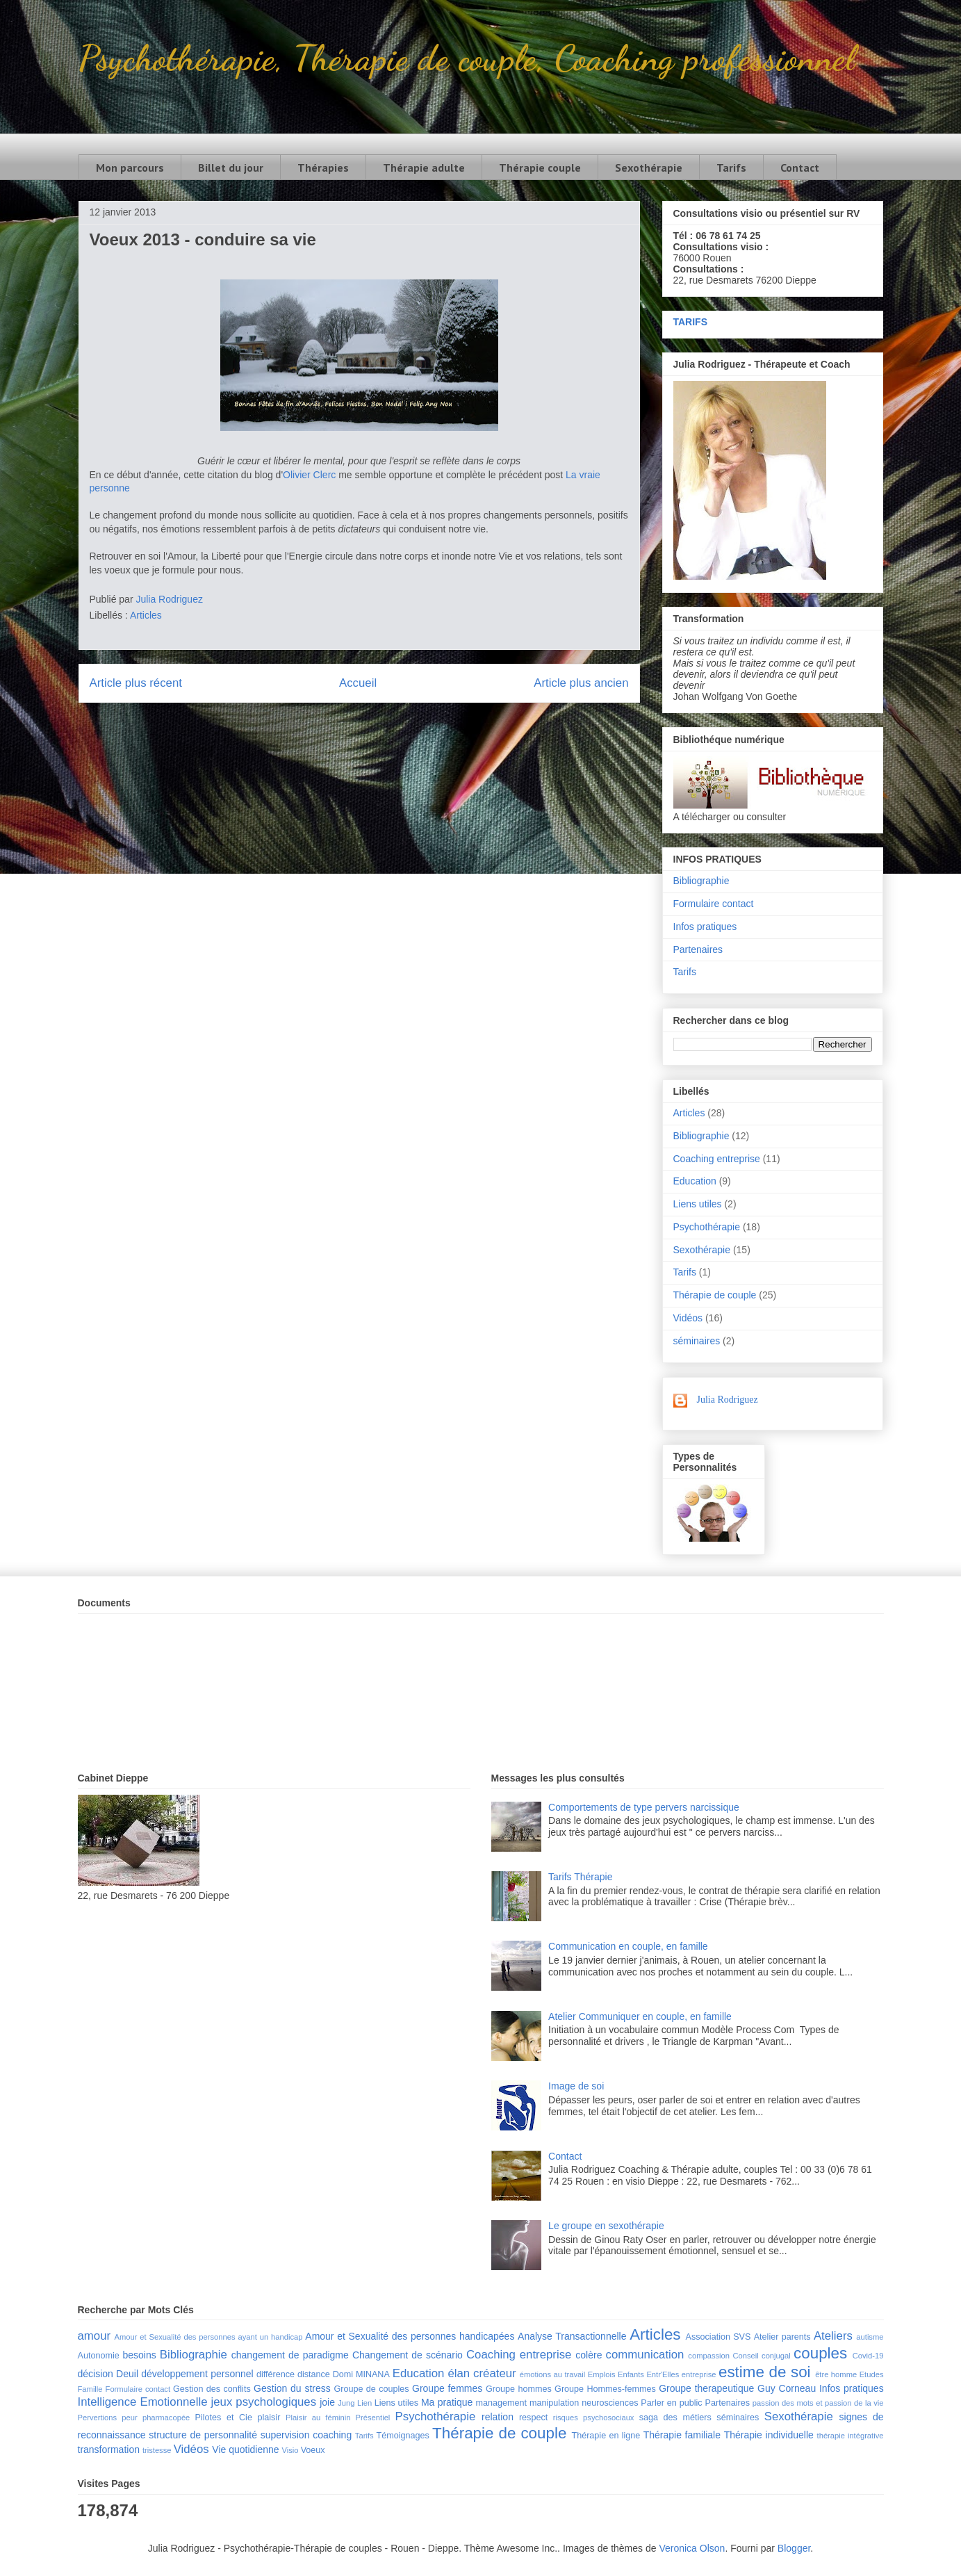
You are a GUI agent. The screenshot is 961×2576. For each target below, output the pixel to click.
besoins (139, 2355)
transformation (109, 2449)
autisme (869, 2337)
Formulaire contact (713, 903)
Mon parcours (130, 167)
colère (588, 2355)
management (501, 2403)
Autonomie (99, 2356)
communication (645, 2354)
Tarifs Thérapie (580, 1876)
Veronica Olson (692, 2548)
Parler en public (671, 2403)
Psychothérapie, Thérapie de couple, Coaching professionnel (467, 58)
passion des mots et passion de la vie (818, 2403)
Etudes (872, 2374)
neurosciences (610, 2403)
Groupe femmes (447, 2388)
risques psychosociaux (593, 2417)
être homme (836, 2374)
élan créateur (481, 2373)
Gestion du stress (292, 2388)
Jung (346, 2403)
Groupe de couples (371, 2389)
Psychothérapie (707, 1226)
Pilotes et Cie (223, 2417)
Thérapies (323, 167)
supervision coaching (306, 2434)
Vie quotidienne (245, 2449)
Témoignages (403, 2435)
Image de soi (576, 2086)
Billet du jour (230, 167)
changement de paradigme (290, 2355)
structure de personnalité (203, 2434)
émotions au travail (553, 2374)
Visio (290, 2450)
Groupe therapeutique (706, 2388)
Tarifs (731, 167)
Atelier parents (782, 2337)
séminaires (697, 1340)
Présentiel (373, 2417)
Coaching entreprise (716, 1158)
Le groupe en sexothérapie (606, 2225)
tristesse (157, 2450)
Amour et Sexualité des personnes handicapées (409, 2336)
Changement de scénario (407, 2355)
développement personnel (197, 2373)
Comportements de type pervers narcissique (643, 1807)
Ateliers (833, 2335)
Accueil (358, 683)
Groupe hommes (519, 2389)
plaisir (269, 2417)
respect (533, 2417)
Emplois (602, 2374)
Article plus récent (136, 683)
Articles (146, 615)
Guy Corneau (786, 2388)
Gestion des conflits (212, 2389)
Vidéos (688, 1317)
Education (694, 1181)
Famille (90, 2389)
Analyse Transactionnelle (572, 2336)
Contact (799, 167)
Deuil (127, 2373)
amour (94, 2335)
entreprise (699, 2374)
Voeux (313, 2450)
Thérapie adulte (424, 167)
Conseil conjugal (761, 2355)
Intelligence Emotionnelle (143, 2401)
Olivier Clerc (309, 474)
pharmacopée (166, 2417)
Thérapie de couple (715, 1295)
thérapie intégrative (850, 2435)
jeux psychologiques (264, 2401)
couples (820, 2353)
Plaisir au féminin (318, 2417)
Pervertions (97, 2417)
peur (129, 2417)
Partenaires (698, 949)
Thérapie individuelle (769, 2434)
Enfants (631, 2374)
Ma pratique (447, 2402)
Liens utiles (697, 1203)
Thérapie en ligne (605, 2435)
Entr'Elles (662, 2374)
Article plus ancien (581, 683)
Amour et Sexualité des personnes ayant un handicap (209, 2337)
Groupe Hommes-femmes (605, 2389)
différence (275, 2374)
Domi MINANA (361, 2374)
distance (313, 2374)
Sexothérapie (648, 167)
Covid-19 (868, 2355)
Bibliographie (701, 880)
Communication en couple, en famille (628, 1946)
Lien (364, 2403)
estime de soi (764, 2372)
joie (327, 2402)
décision (95, 2373)
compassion (709, 2355)
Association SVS (718, 2337)
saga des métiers (675, 2417)
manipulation (554, 2403)
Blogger (794, 2548)
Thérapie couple (540, 167)
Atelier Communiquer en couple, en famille (640, 2016)
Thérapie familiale (682, 2434)
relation (498, 2416)
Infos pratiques (705, 926)
